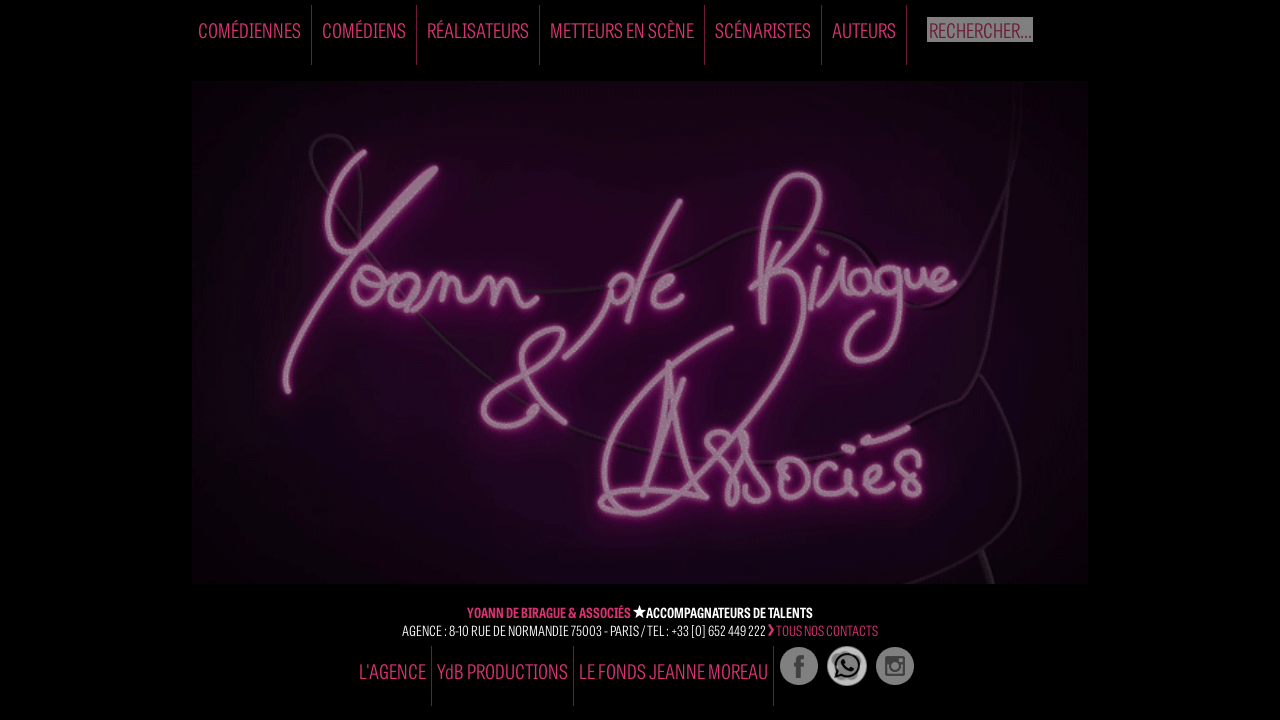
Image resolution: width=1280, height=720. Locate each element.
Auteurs (864, 29)
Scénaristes (763, 29)
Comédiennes (249, 29)
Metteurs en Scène (622, 29)
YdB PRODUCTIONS (502, 670)
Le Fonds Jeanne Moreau (673, 670)
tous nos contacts (823, 630)
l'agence (392, 670)
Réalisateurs (478, 29)
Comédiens (364, 29)
